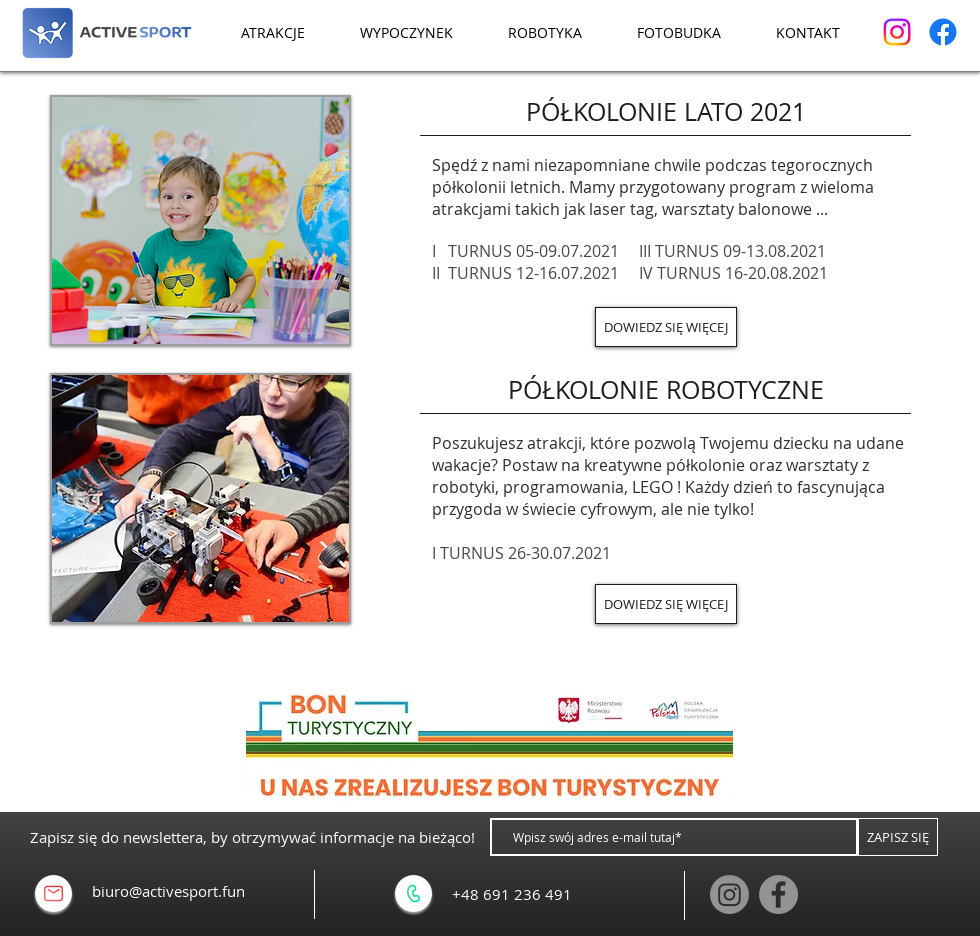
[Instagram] (897, 32)
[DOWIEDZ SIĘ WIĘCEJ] (666, 327)
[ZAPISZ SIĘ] (898, 837)
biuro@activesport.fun (168, 891)
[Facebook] (943, 32)
